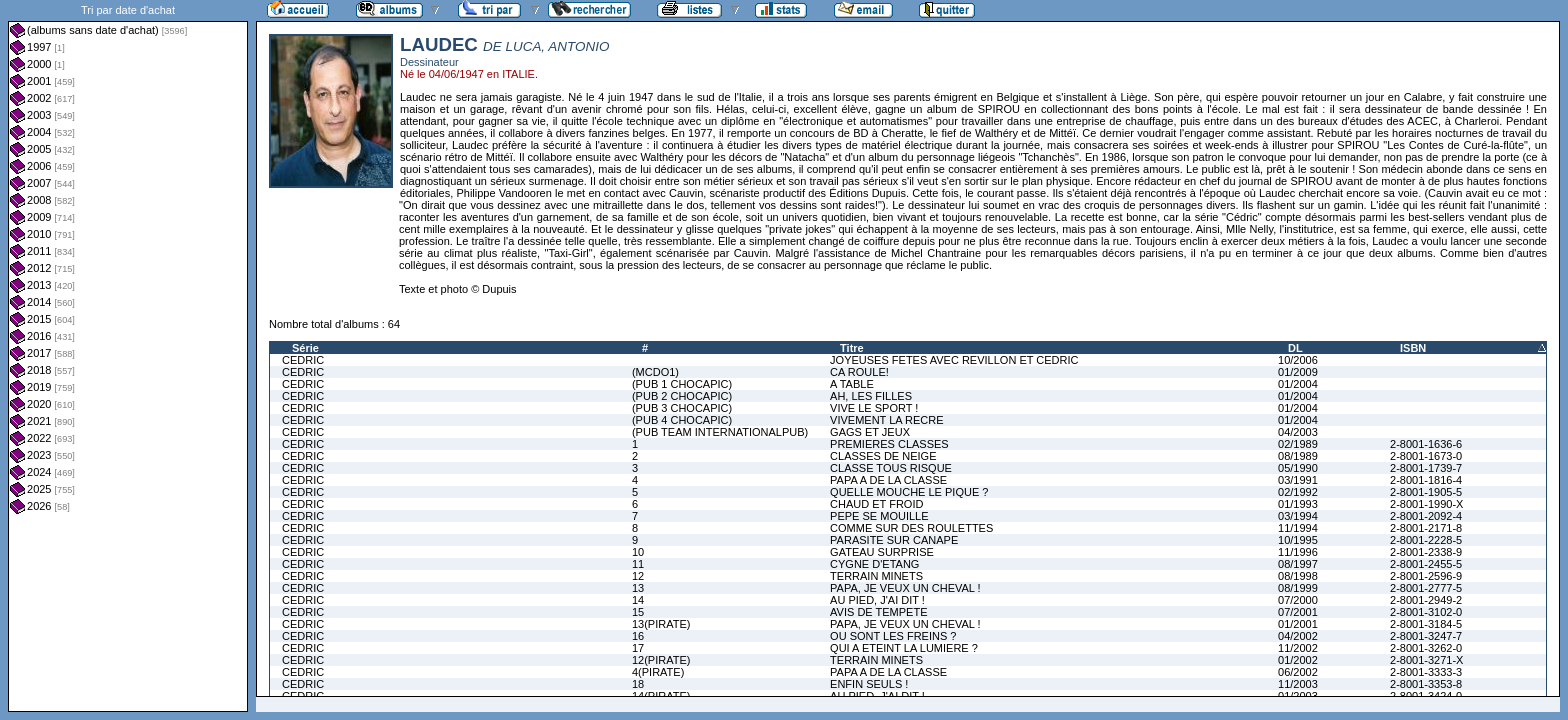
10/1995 (1298, 540)
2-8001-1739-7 (1426, 468)
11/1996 (1298, 552)
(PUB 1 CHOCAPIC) (682, 384)
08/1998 (1298, 576)
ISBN (1413, 348)
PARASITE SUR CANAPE (894, 540)
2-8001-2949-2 (1426, 600)
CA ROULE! (859, 372)
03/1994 (1298, 516)
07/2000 (1298, 600)
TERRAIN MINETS (876, 576)
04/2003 (1298, 432)
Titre (852, 348)
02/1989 (1298, 444)
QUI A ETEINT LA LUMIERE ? (904, 648)
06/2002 (1298, 672)
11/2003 (1298, 684)
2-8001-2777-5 (1426, 588)
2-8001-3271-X (1426, 660)
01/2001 (1298, 624)
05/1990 (1298, 468)
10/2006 (1298, 360)
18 (638, 684)
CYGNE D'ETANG (874, 564)
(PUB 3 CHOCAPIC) (682, 408)
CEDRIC (303, 360)
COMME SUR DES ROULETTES (911, 528)
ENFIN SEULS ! (869, 684)
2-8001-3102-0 (1426, 612)
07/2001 (1298, 612)
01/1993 (1298, 504)
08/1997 (1298, 564)
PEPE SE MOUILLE (879, 516)
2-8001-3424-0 (1426, 696)
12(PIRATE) (661, 660)
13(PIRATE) (661, 624)
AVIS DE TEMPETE (878, 612)
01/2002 (1298, 660)
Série (305, 348)
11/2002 (1298, 648)
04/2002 (1298, 636)
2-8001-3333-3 (1426, 672)
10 (638, 552)
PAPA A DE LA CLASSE (888, 480)
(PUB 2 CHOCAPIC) (682, 396)
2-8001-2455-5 (1426, 564)
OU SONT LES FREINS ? (893, 636)
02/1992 (1298, 492)
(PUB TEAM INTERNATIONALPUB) (720, 432)
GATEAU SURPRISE (882, 552)
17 (638, 648)
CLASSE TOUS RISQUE (891, 468)
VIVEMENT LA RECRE (887, 420)
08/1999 (1298, 588)
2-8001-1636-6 (1426, 444)
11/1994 (1298, 528)
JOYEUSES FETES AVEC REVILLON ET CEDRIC (954, 360)
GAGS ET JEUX (870, 432)
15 (638, 612)
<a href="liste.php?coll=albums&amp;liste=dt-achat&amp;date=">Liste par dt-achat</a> (128, 356)
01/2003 (1298, 696)
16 (638, 636)
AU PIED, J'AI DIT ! (877, 600)
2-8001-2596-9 (1426, 576)
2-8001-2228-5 (1426, 540)
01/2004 (1298, 384)
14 (638, 600)
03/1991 (1298, 480)
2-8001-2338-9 (1426, 552)
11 (638, 564)
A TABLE (852, 384)
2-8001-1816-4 (1426, 480)
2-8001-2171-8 (1426, 528)
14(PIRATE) (661, 696)
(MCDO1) (655, 372)
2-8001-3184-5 (1426, 624)
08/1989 (1298, 456)
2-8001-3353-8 (1426, 684)
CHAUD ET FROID (876, 504)
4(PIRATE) (658, 672)
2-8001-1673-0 (1426, 456)
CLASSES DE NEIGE (883, 456)
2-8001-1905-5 (1426, 492)
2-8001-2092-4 (1426, 516)
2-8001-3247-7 (1426, 636)
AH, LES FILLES (871, 396)
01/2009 (1298, 372)
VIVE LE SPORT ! (874, 408)
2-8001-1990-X (1426, 504)
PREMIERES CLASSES (889, 444)
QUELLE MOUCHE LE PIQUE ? (909, 492)
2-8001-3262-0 (1426, 648)
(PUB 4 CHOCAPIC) (682, 420)
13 (638, 588)
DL (1295, 348)
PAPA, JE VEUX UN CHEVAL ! (905, 588)
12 (638, 576)
